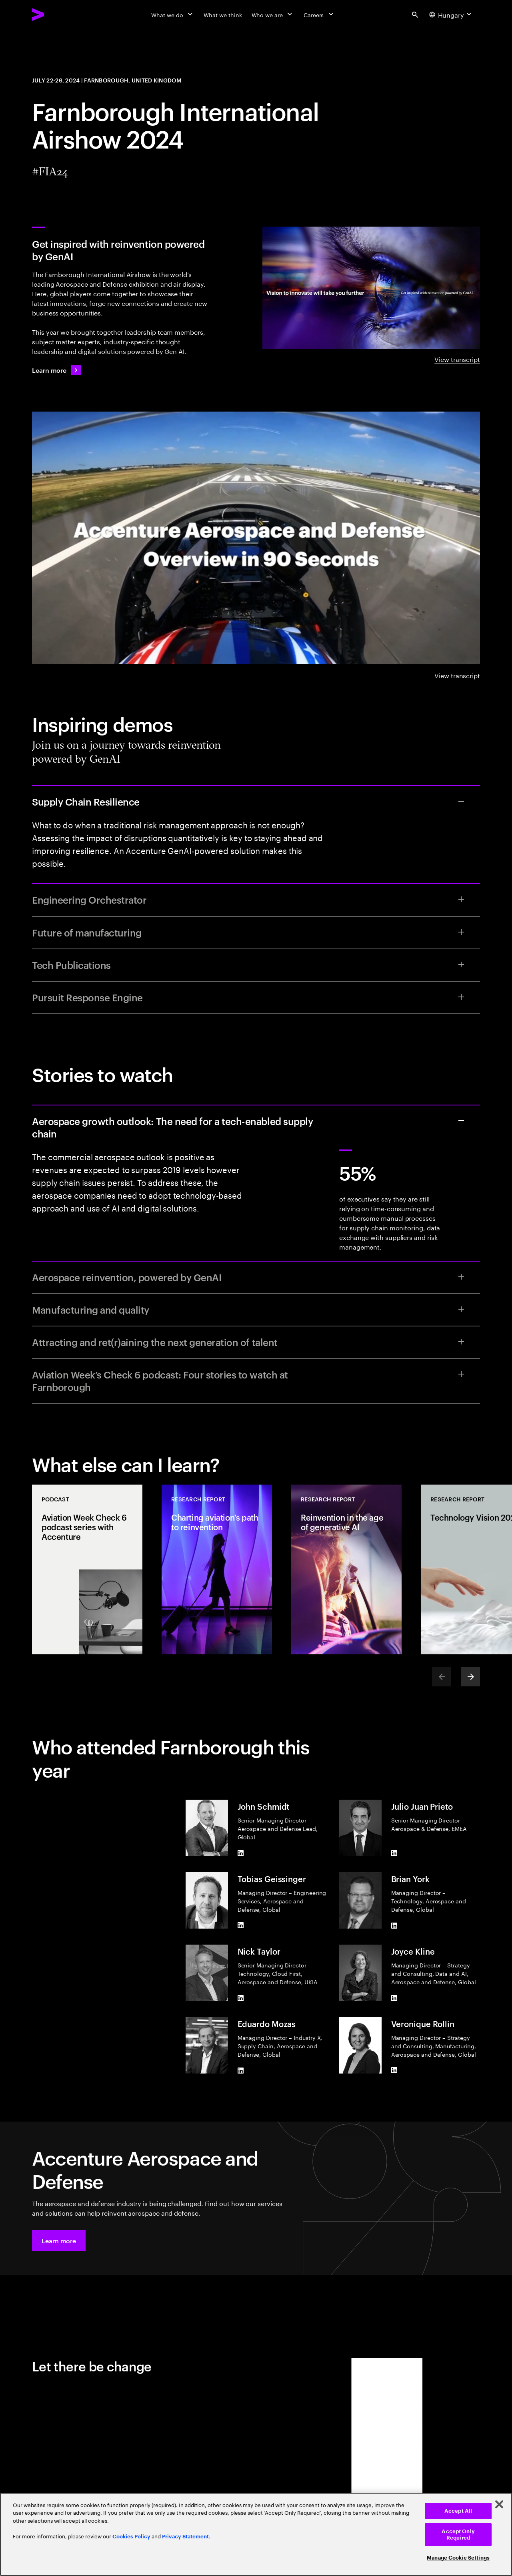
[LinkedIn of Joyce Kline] (394, 1997)
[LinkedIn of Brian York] (394, 1925)
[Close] (499, 2504)
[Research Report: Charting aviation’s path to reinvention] (217, 1569)
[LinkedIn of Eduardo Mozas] (240, 2070)
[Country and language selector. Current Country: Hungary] (451, 14)
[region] (256, 2534)
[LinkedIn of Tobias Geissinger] (240, 1925)
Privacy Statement (185, 2536)
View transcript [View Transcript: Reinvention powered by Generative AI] (457, 359)
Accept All (458, 2511)
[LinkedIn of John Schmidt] (240, 1853)
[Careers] (319, 14)
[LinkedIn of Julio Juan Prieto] (394, 1853)
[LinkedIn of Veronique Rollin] (394, 2070)
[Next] (470, 1676)
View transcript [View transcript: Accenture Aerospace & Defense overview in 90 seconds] (457, 675)
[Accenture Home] (56, 14)
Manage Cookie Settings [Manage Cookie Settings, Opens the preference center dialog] (458, 2557)
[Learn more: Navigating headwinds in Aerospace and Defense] (56, 370)
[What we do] (172, 14)
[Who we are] (272, 14)
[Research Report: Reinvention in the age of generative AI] (346, 1569)
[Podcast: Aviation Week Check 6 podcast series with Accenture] (87, 1569)
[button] (59, 2240)
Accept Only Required (458, 2534)
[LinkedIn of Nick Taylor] (240, 1997)
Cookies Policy (131, 2536)
